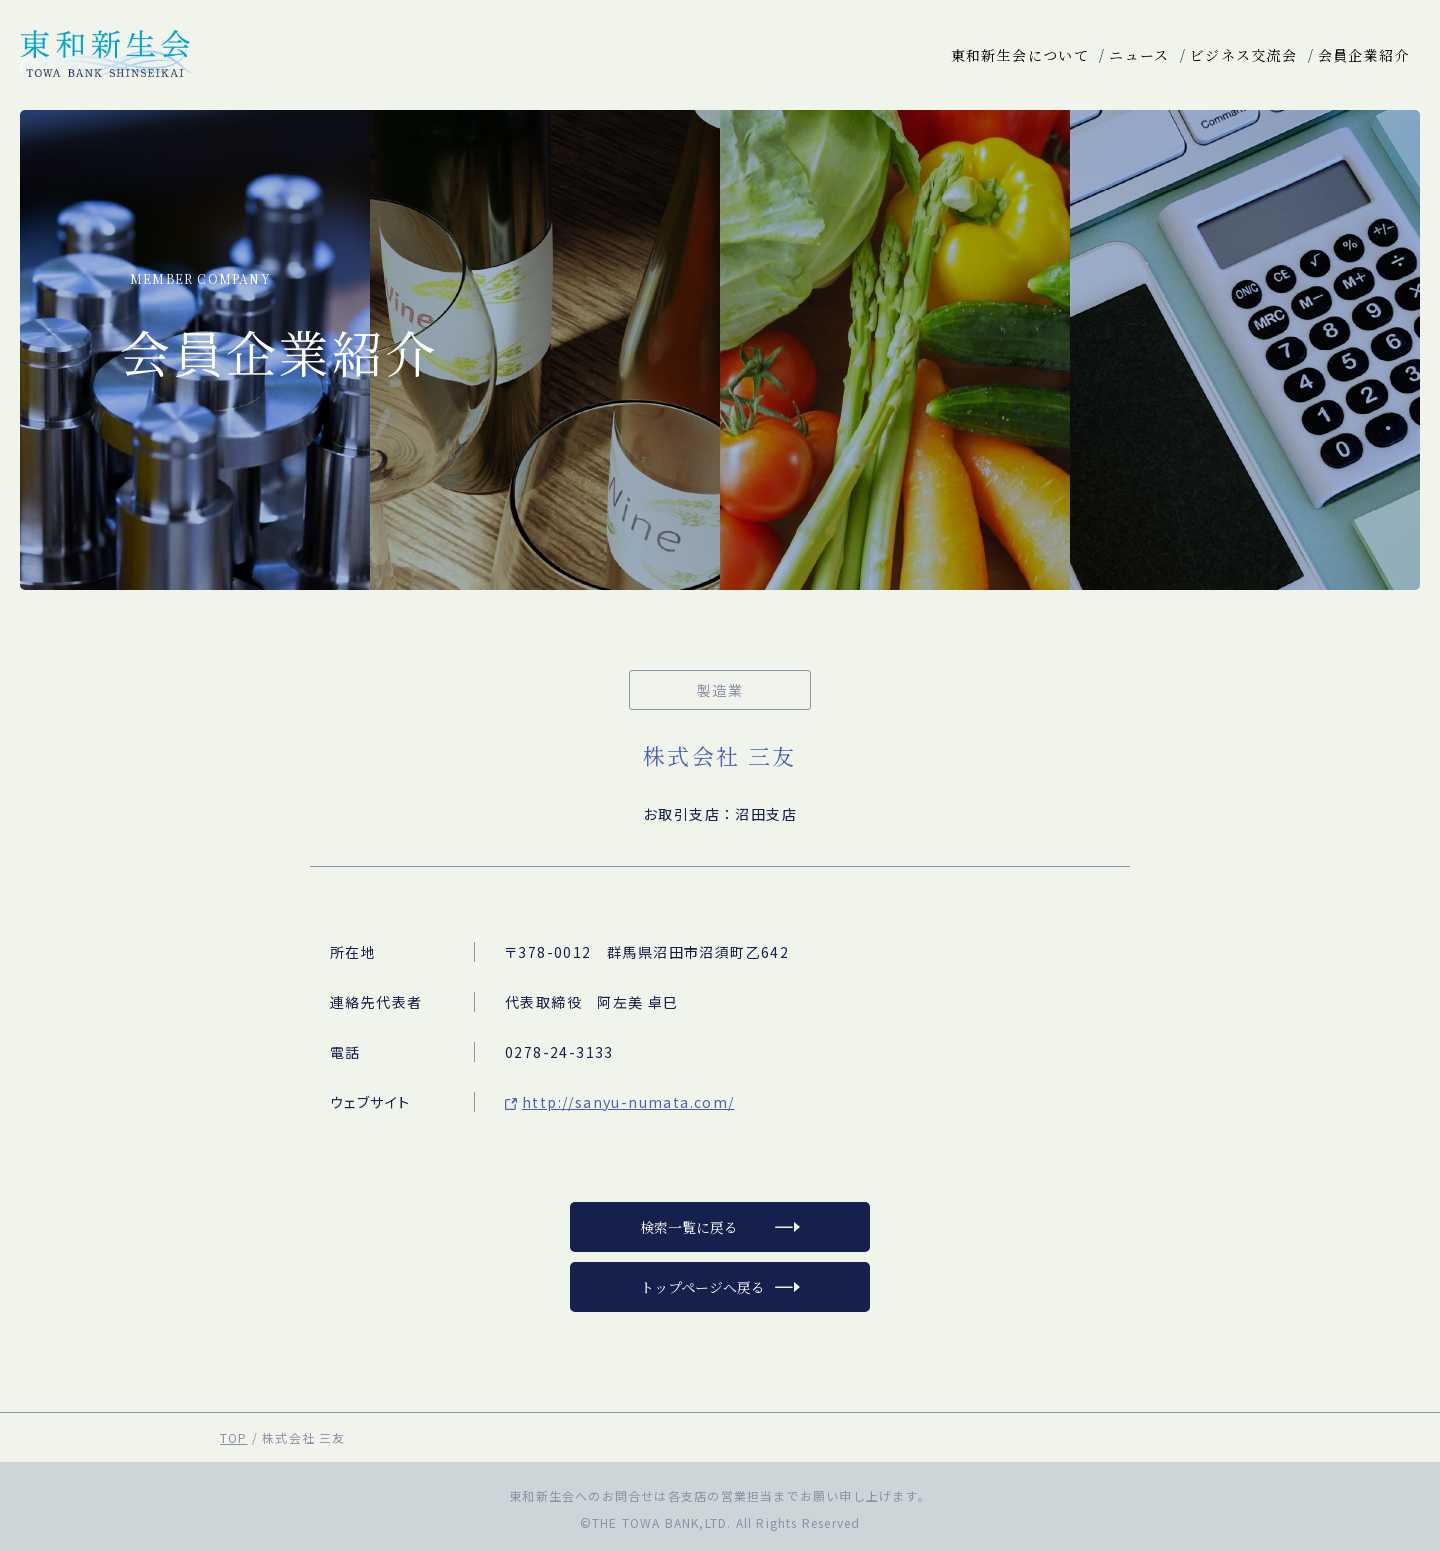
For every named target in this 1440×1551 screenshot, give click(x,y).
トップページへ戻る (702, 1287)
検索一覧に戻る (689, 1227)
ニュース (1139, 55)
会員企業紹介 (1364, 55)
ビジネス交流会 (1244, 55)
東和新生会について (1020, 55)
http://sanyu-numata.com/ (628, 1102)
